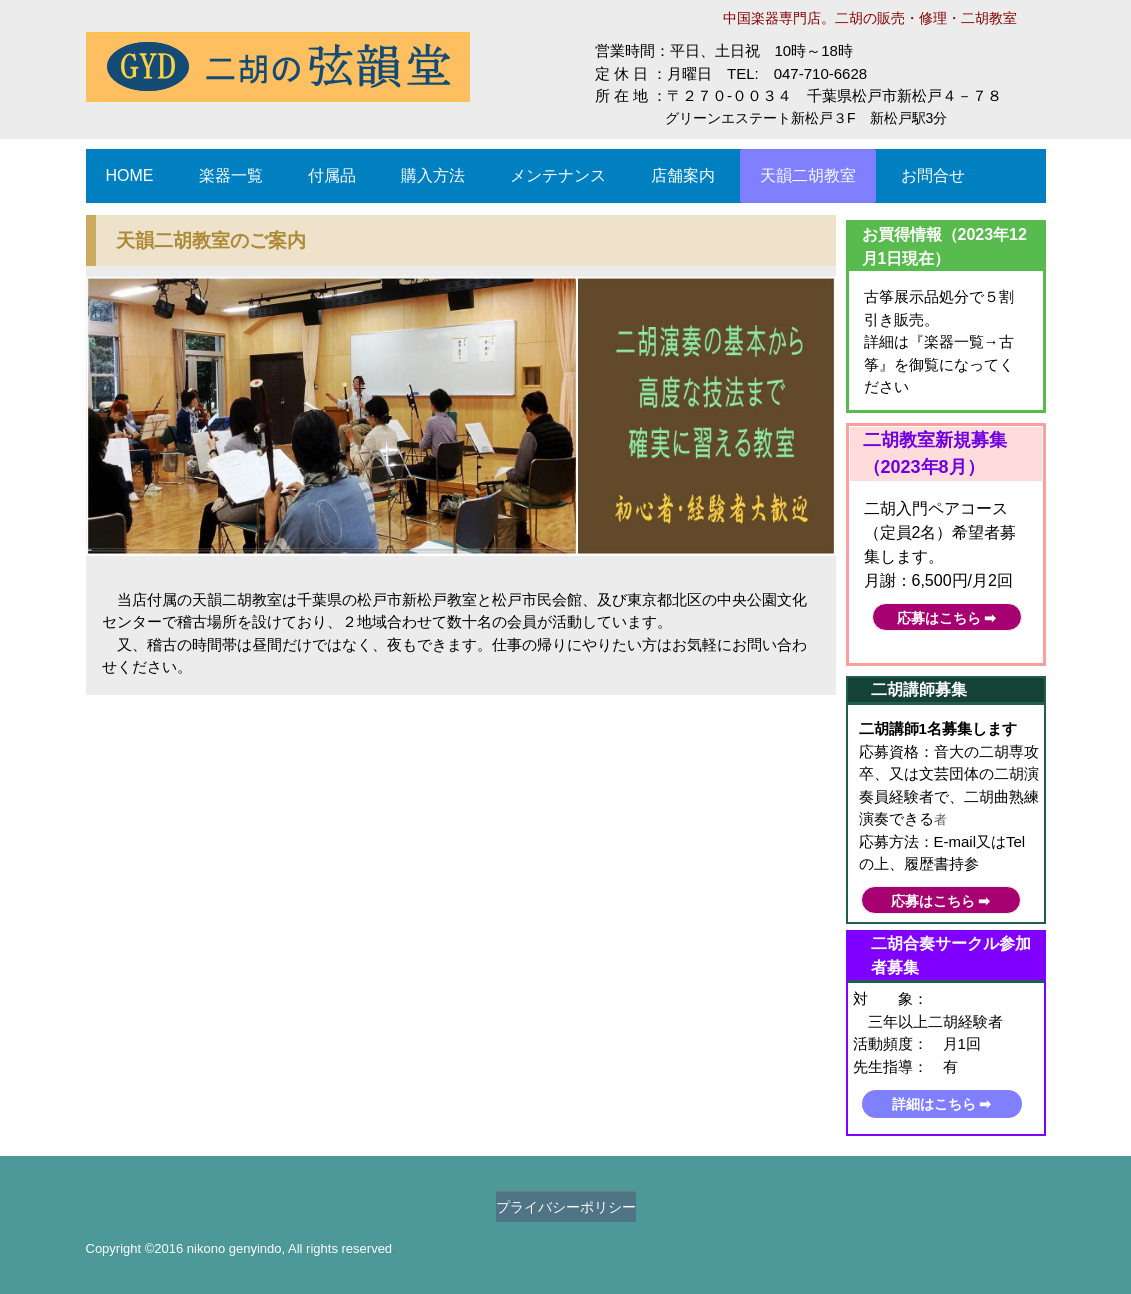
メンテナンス (558, 175)
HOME (130, 175)
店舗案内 (683, 175)
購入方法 (433, 175)
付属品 (332, 175)
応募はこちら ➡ (947, 618)
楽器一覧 (231, 175)
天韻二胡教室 (808, 175)
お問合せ (933, 175)
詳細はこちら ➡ (942, 1104)
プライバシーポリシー (566, 1207)
